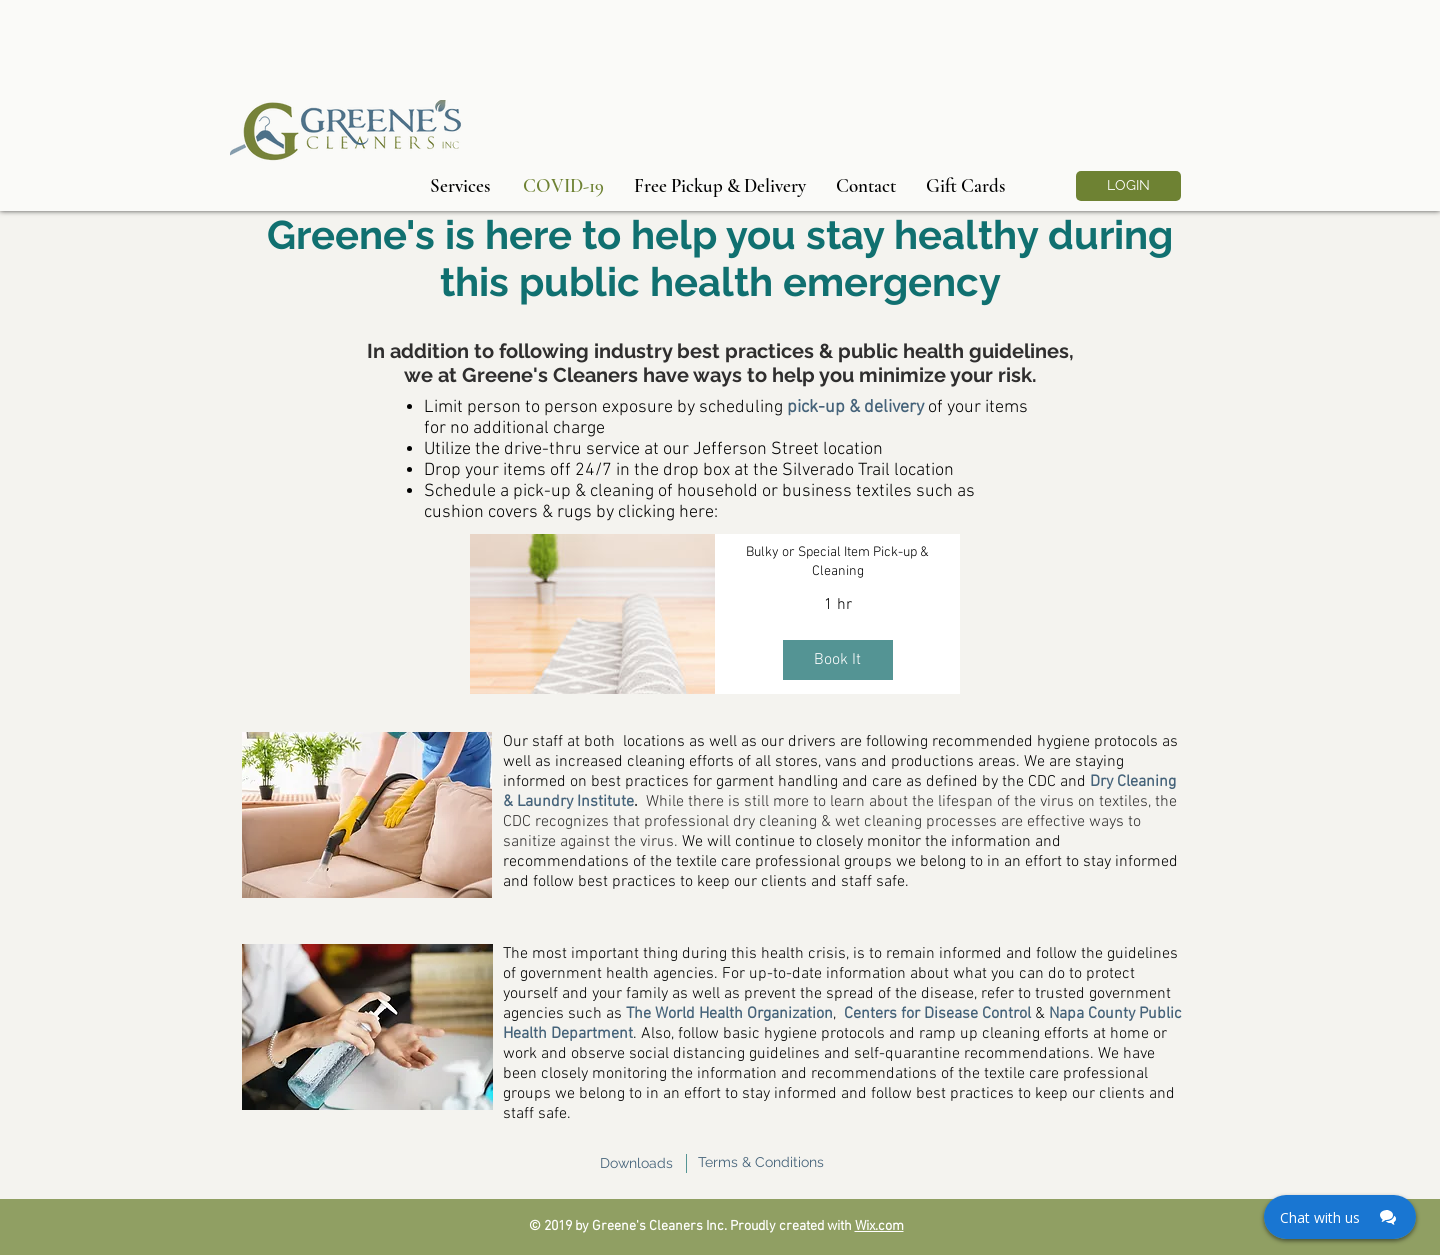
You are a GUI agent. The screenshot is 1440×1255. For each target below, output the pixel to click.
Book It (837, 660)
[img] (592, 614)
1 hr (838, 605)
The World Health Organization (729, 1014)
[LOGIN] (1128, 186)
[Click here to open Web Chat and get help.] (1340, 1217)
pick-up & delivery (855, 407)
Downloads (636, 1163)
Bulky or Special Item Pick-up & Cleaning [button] (837, 562)
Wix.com (879, 1226)
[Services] (460, 186)
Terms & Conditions (761, 1162)
